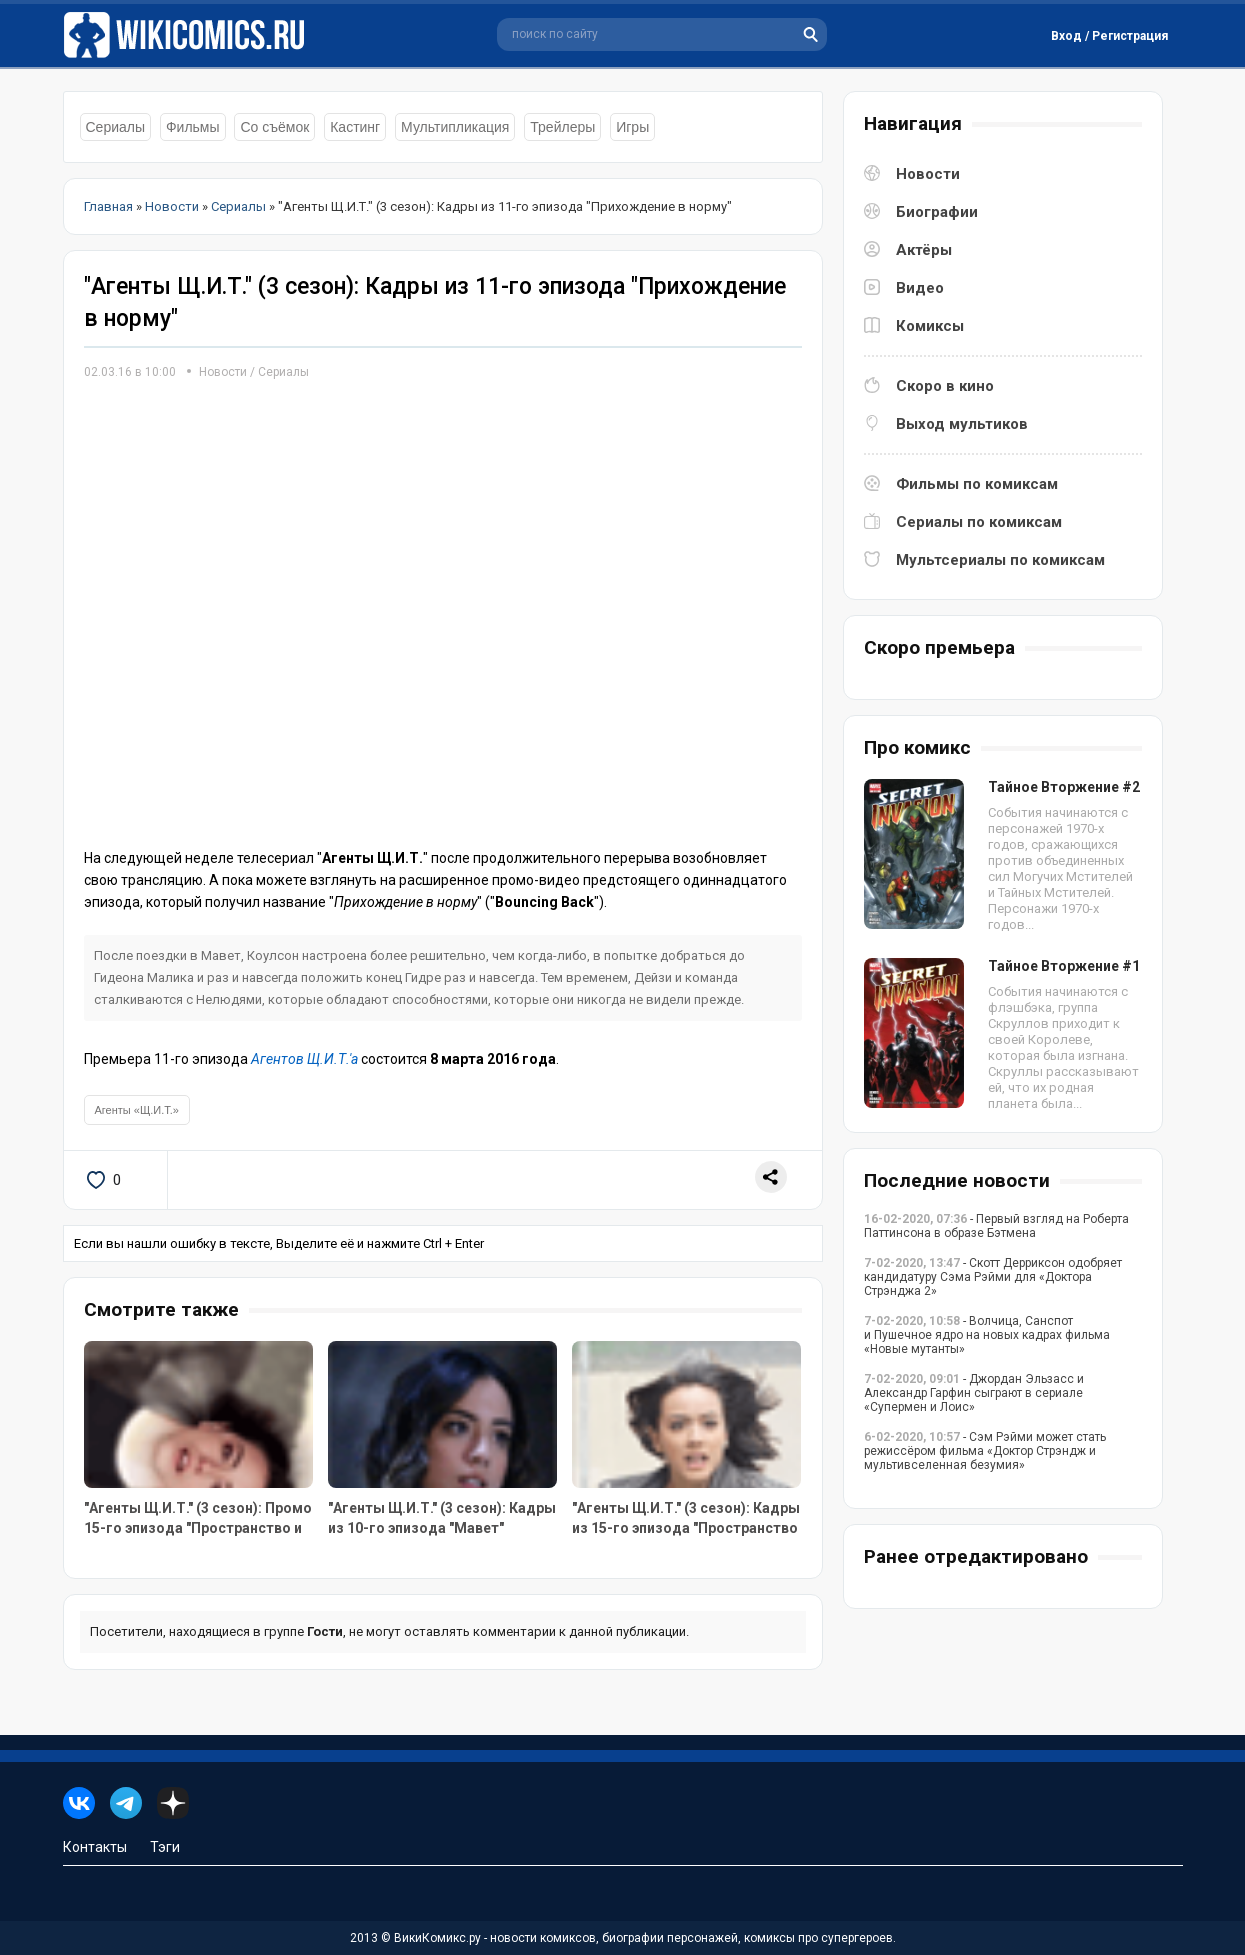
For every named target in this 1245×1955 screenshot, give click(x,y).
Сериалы (116, 127)
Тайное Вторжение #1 (1064, 966)
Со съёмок (274, 127)
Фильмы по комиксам (977, 484)
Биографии (937, 212)
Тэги (165, 1847)
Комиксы (930, 326)
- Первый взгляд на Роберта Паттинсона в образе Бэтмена (996, 1226)
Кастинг (355, 127)
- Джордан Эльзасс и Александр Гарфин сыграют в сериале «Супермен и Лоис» (974, 1393)
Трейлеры (562, 127)
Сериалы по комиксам (979, 522)
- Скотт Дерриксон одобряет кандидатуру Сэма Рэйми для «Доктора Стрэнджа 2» (993, 1277)
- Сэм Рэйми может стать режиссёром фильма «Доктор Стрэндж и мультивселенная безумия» (985, 1451)
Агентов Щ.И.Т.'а (304, 1059)
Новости (223, 372)
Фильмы (193, 127)
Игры (632, 127)
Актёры (924, 250)
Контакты (95, 1847)
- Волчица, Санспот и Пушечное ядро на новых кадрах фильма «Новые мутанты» (987, 1335)
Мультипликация (455, 127)
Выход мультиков (962, 424)
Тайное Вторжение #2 (1064, 787)
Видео (920, 288)
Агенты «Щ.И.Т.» (137, 1110)
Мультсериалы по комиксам (1000, 560)
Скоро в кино (945, 386)
